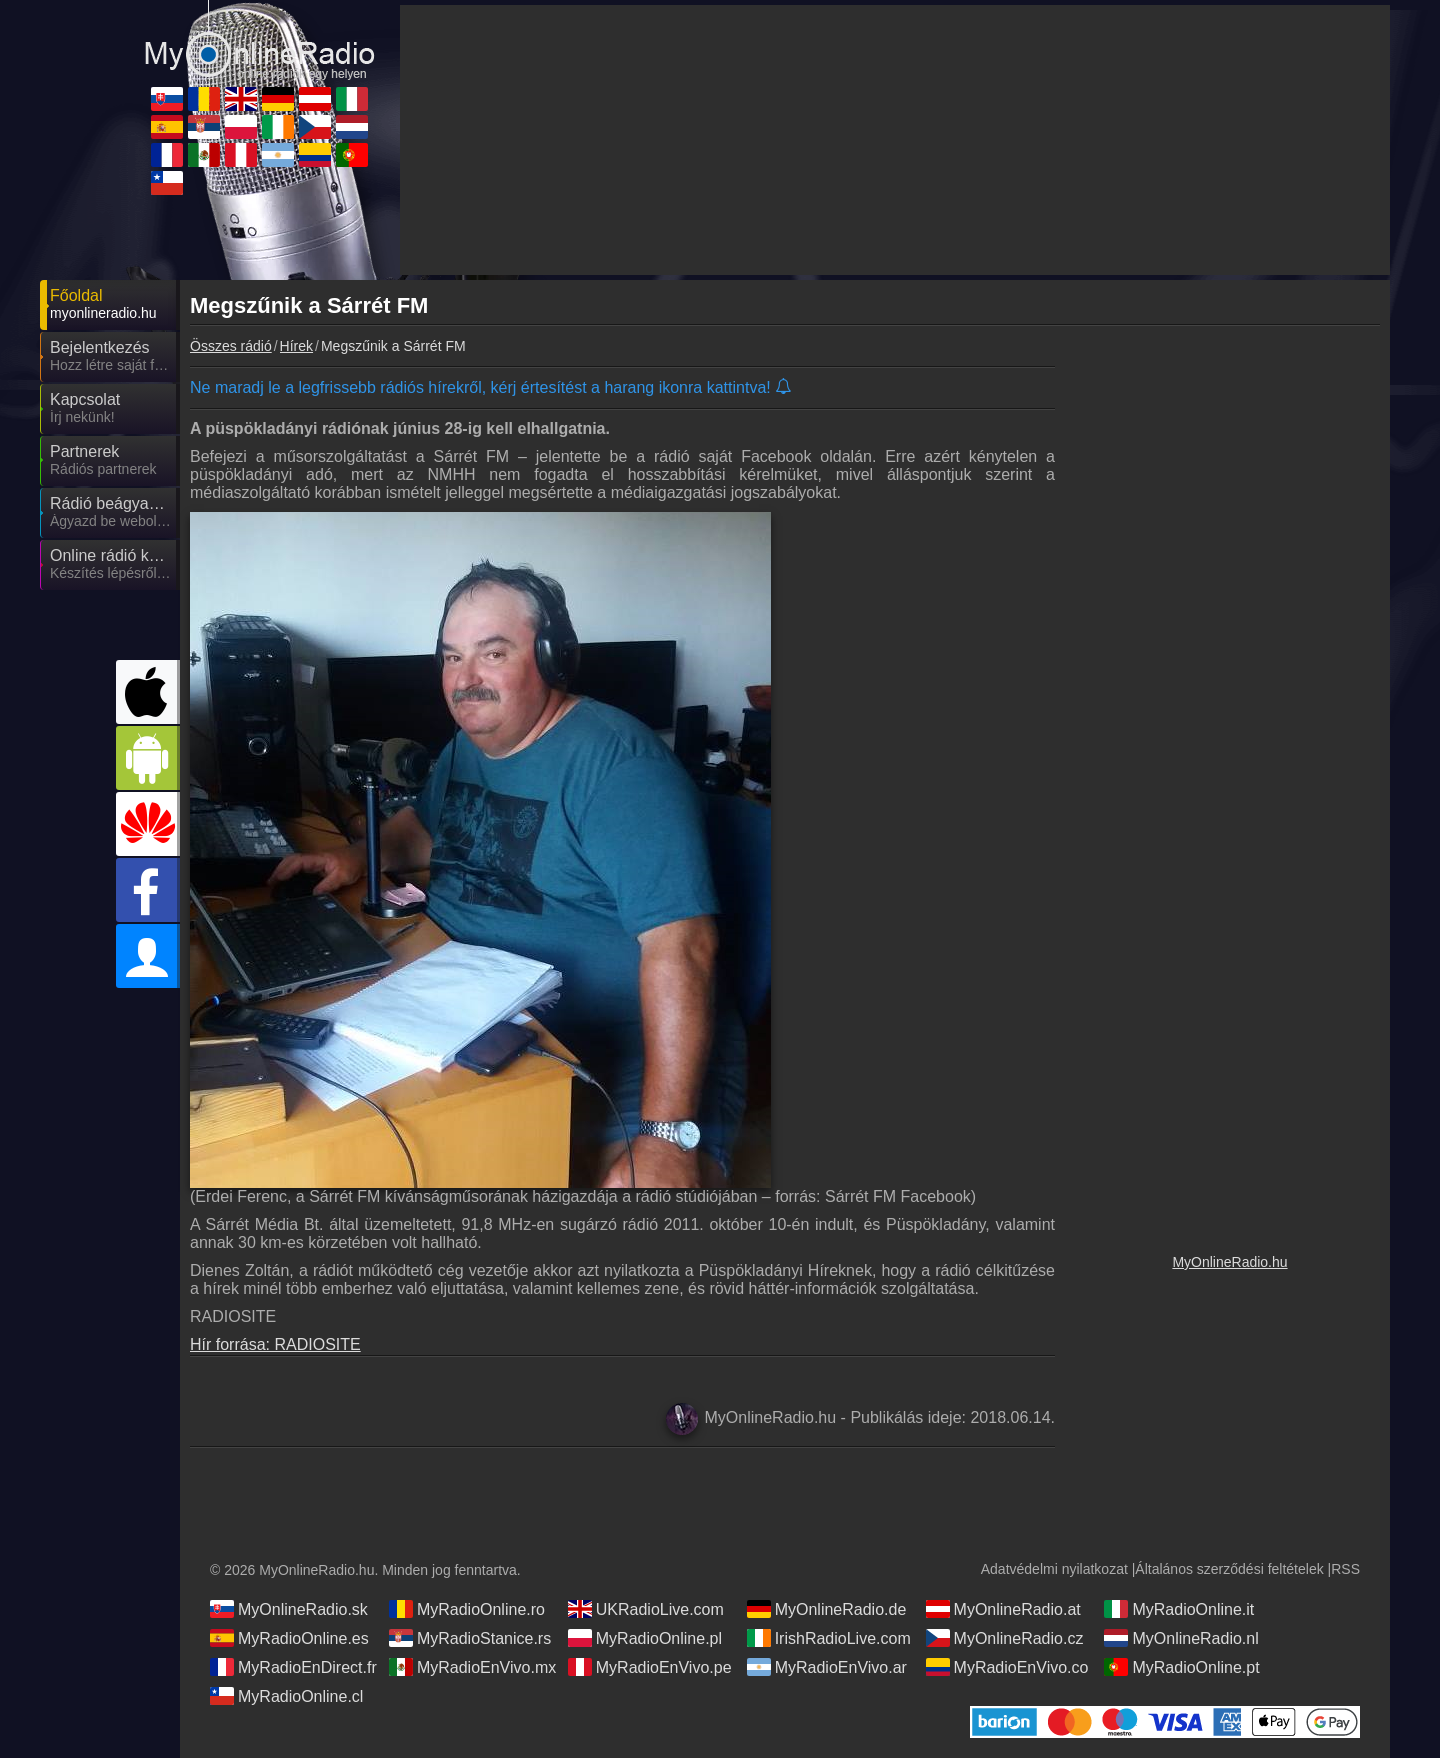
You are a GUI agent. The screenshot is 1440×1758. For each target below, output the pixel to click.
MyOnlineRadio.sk (289, 1609)
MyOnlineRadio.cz (1005, 1638)
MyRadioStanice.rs (470, 1638)
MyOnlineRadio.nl (1181, 1638)
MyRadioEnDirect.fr (293, 1667)
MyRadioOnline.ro (467, 1609)
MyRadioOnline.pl (645, 1638)
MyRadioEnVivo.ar (827, 1667)
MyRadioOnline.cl (286, 1696)
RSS (1345, 1569)
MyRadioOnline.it (1179, 1609)
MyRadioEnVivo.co (1007, 1667)
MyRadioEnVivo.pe (650, 1667)
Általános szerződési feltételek (1229, 1569)
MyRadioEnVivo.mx (472, 1667)
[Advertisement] (1230, 675)
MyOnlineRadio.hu (1229, 1262)
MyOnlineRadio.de (827, 1609)
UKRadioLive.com (646, 1609)
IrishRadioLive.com (829, 1638)
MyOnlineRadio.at (1003, 1609)
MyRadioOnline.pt (1181, 1667)
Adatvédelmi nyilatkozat (1054, 1569)
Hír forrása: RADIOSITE (275, 1344)
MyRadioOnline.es (289, 1638)
